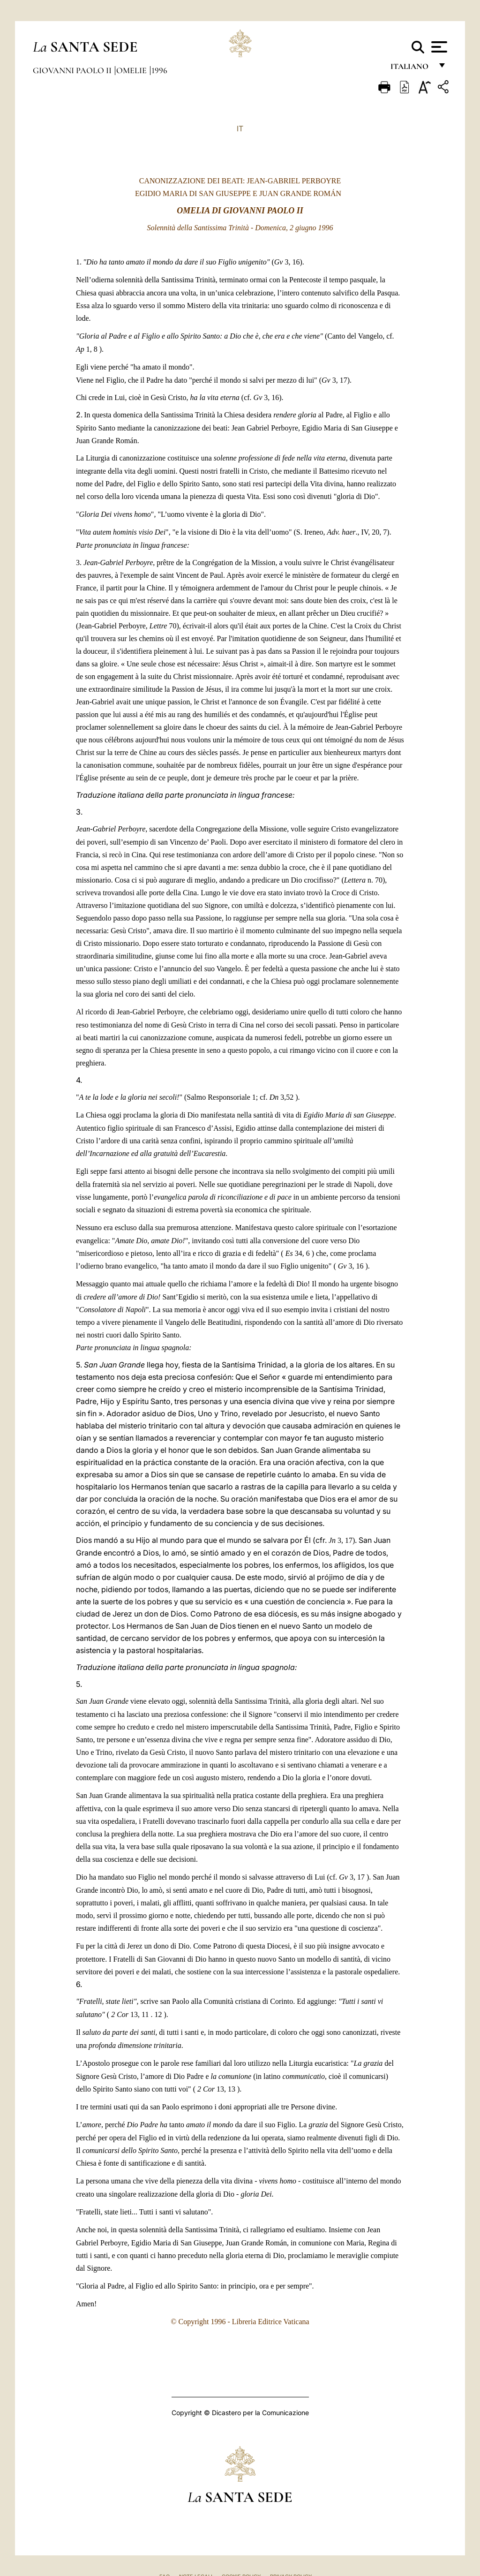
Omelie (132, 70)
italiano (411, 69)
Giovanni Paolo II (73, 70)
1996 (159, 70)
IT (240, 128)
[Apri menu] (438, 47)
